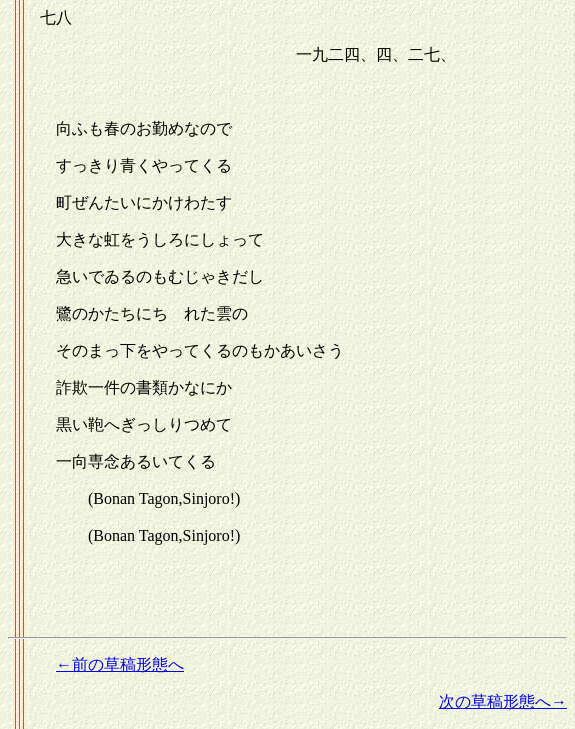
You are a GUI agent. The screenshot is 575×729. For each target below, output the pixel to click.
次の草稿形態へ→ (503, 701)
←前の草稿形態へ (120, 664)
